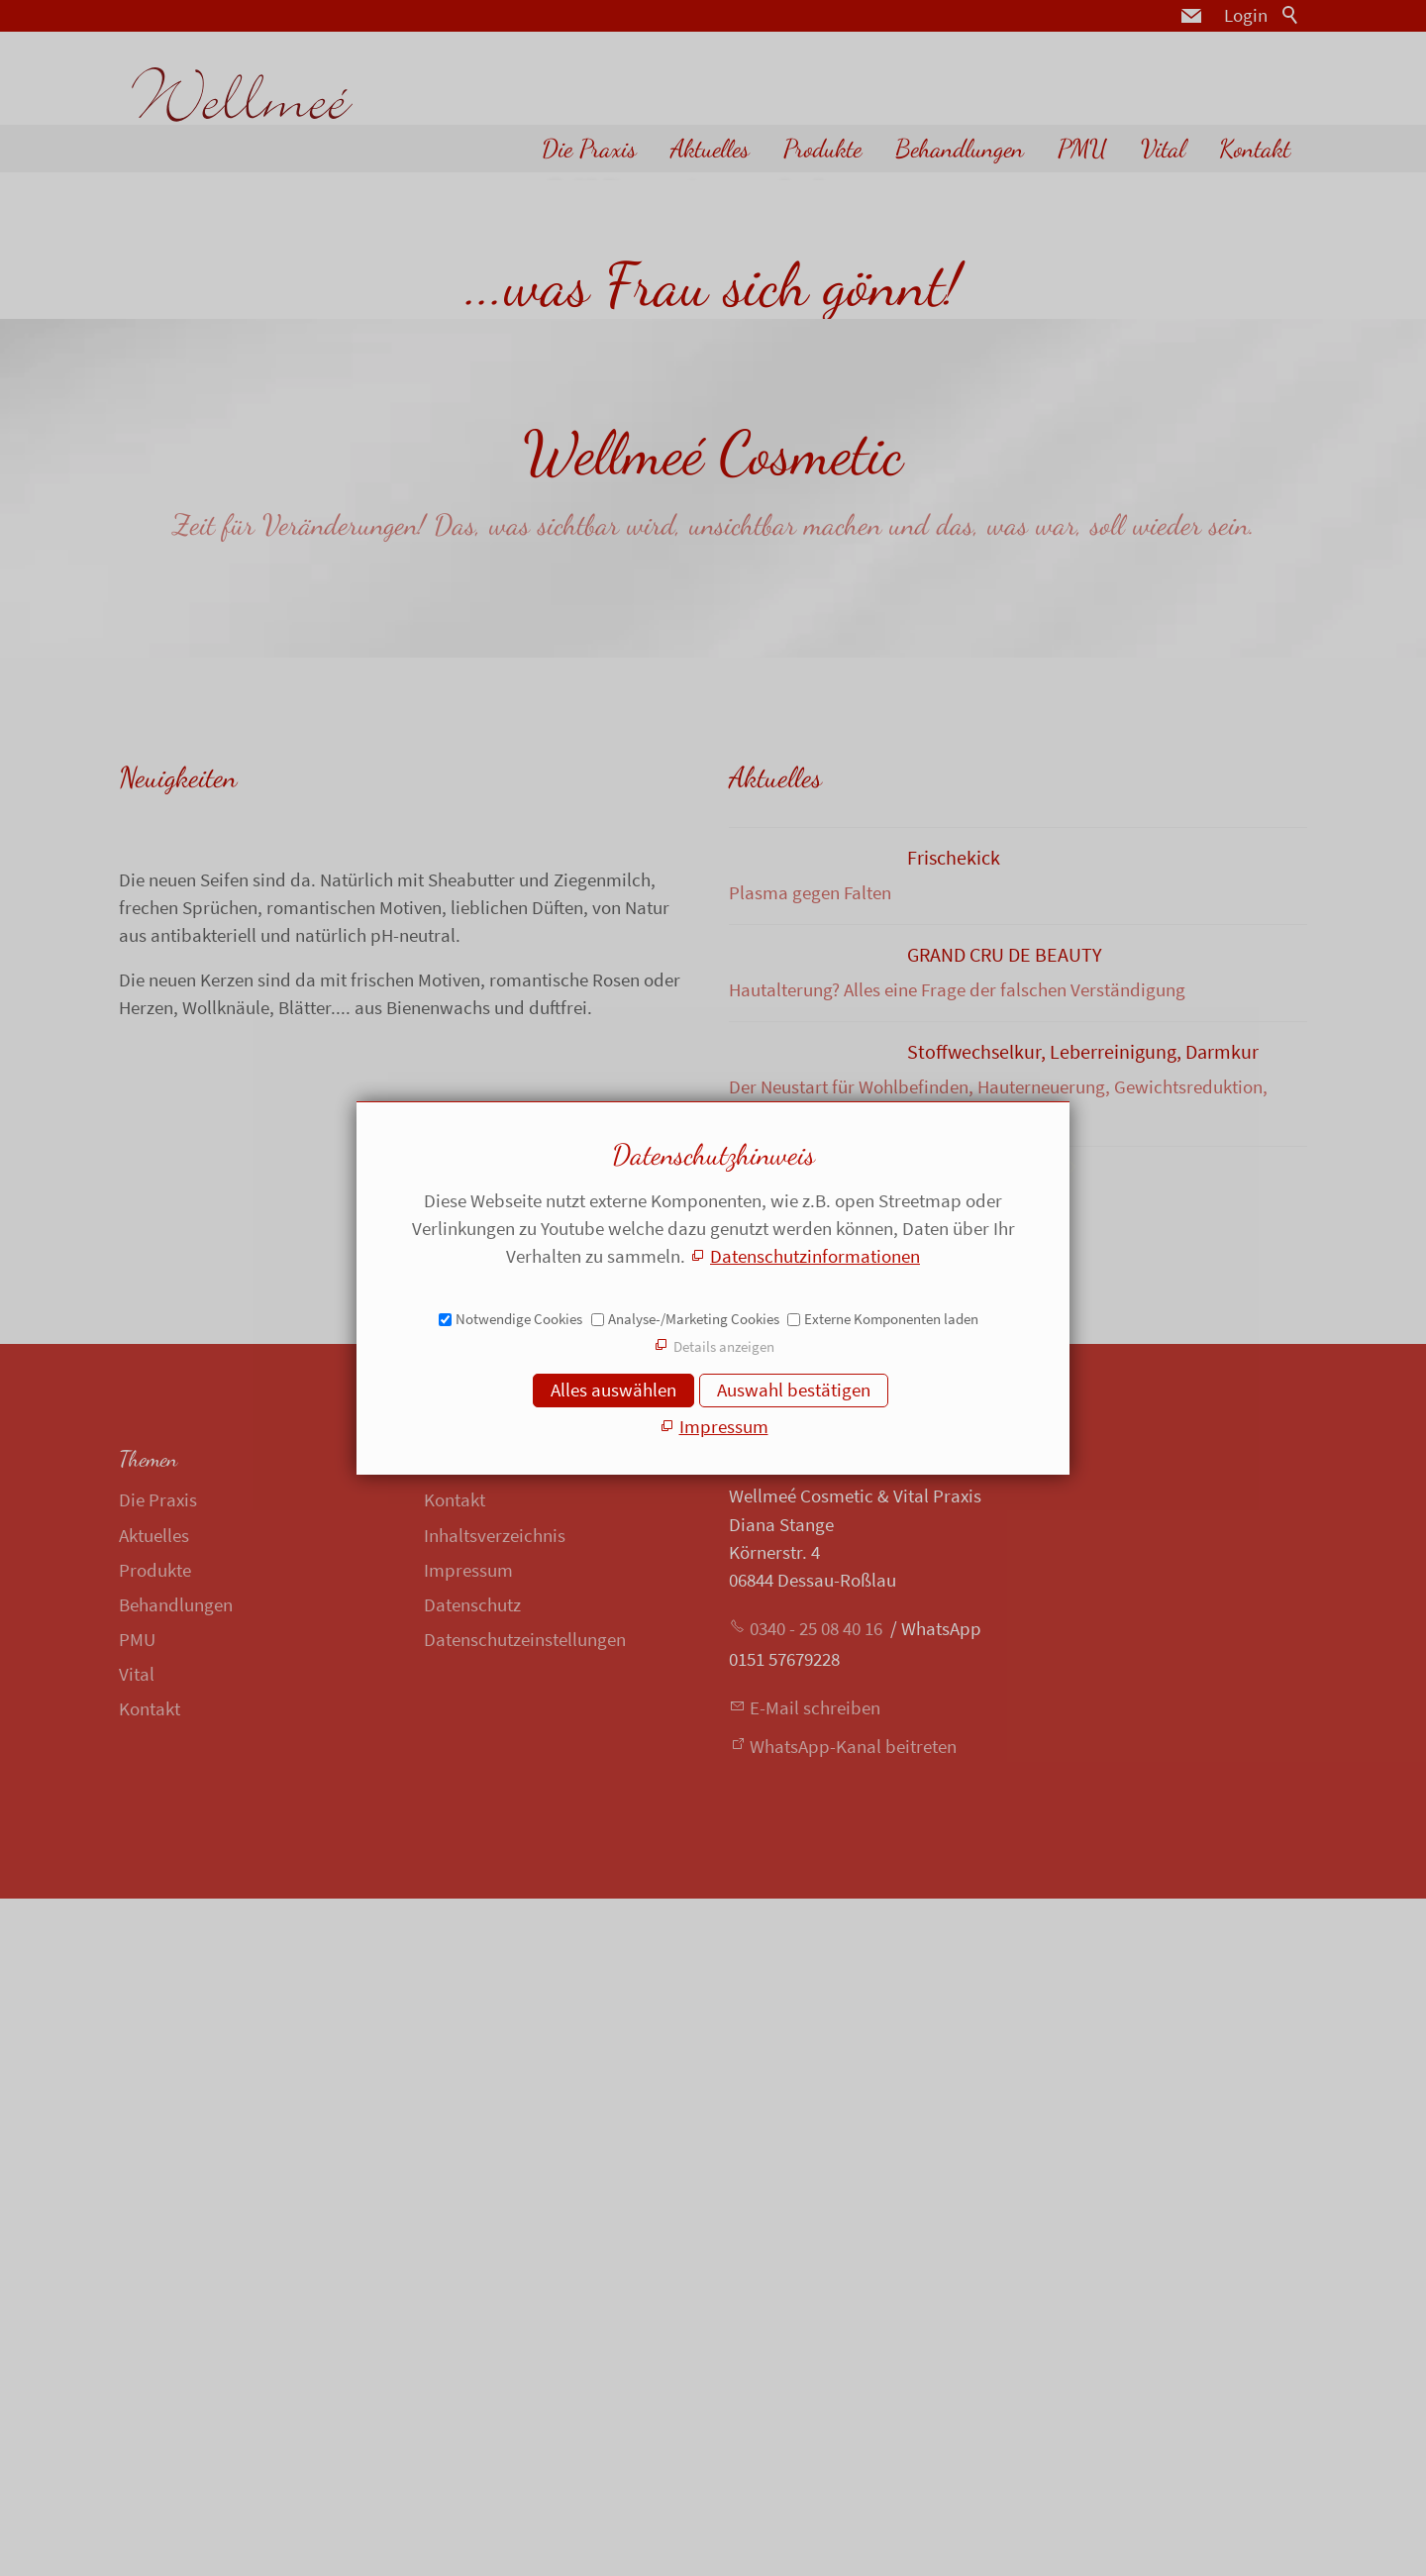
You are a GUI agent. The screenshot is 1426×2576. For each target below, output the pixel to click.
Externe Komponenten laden (891, 1318)
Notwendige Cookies (519, 1318)
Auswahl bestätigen (793, 1390)
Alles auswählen (613, 1390)
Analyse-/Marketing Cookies (693, 1318)
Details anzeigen (723, 1346)
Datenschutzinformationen (815, 1256)
